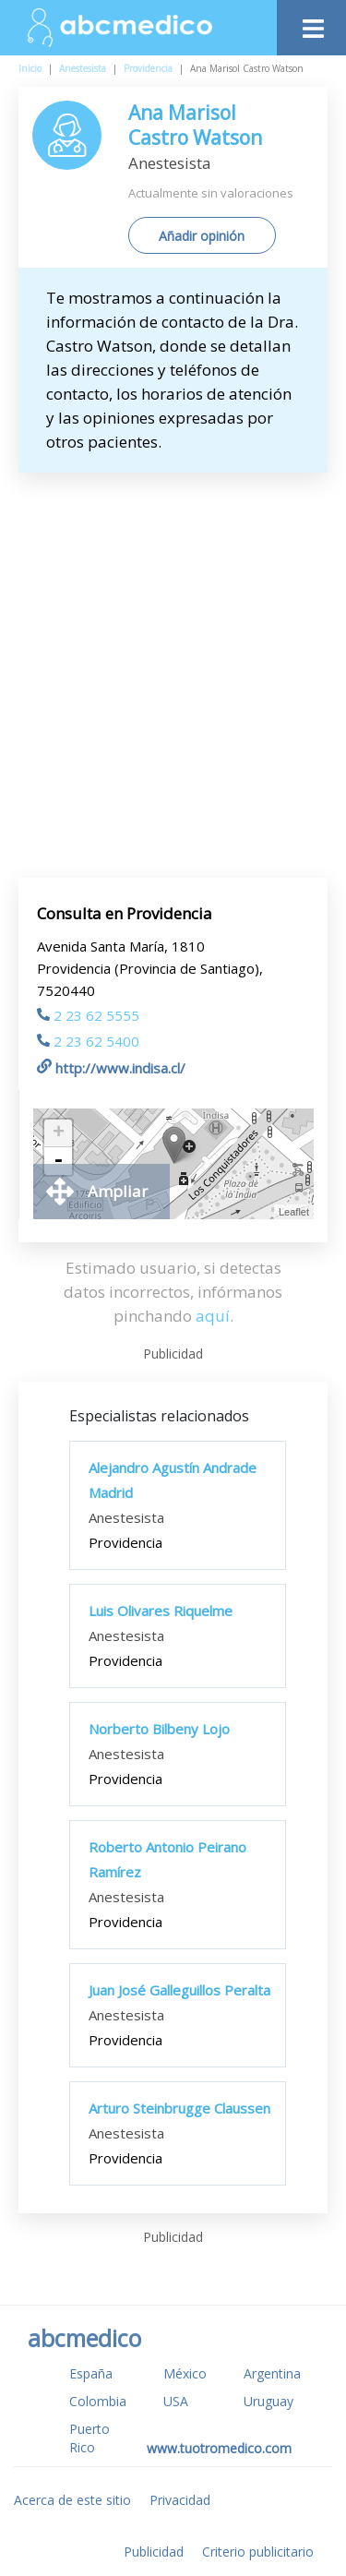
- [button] (58, 1161)
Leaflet (294, 1211)
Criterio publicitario (258, 2551)
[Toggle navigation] (311, 23)
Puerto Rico (89, 2438)
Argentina (272, 2373)
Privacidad (179, 2500)
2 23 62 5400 (88, 1041)
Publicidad (154, 2551)
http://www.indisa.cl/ (111, 1068)
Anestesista (82, 68)
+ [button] (59, 1133)
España (91, 2373)
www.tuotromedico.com (219, 2448)
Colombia (97, 2401)
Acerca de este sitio (72, 2500)
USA (175, 2401)
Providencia (148, 68)
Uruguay (268, 2401)
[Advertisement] (173, 655)
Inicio (30, 68)
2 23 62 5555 (88, 1015)
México (185, 2373)
